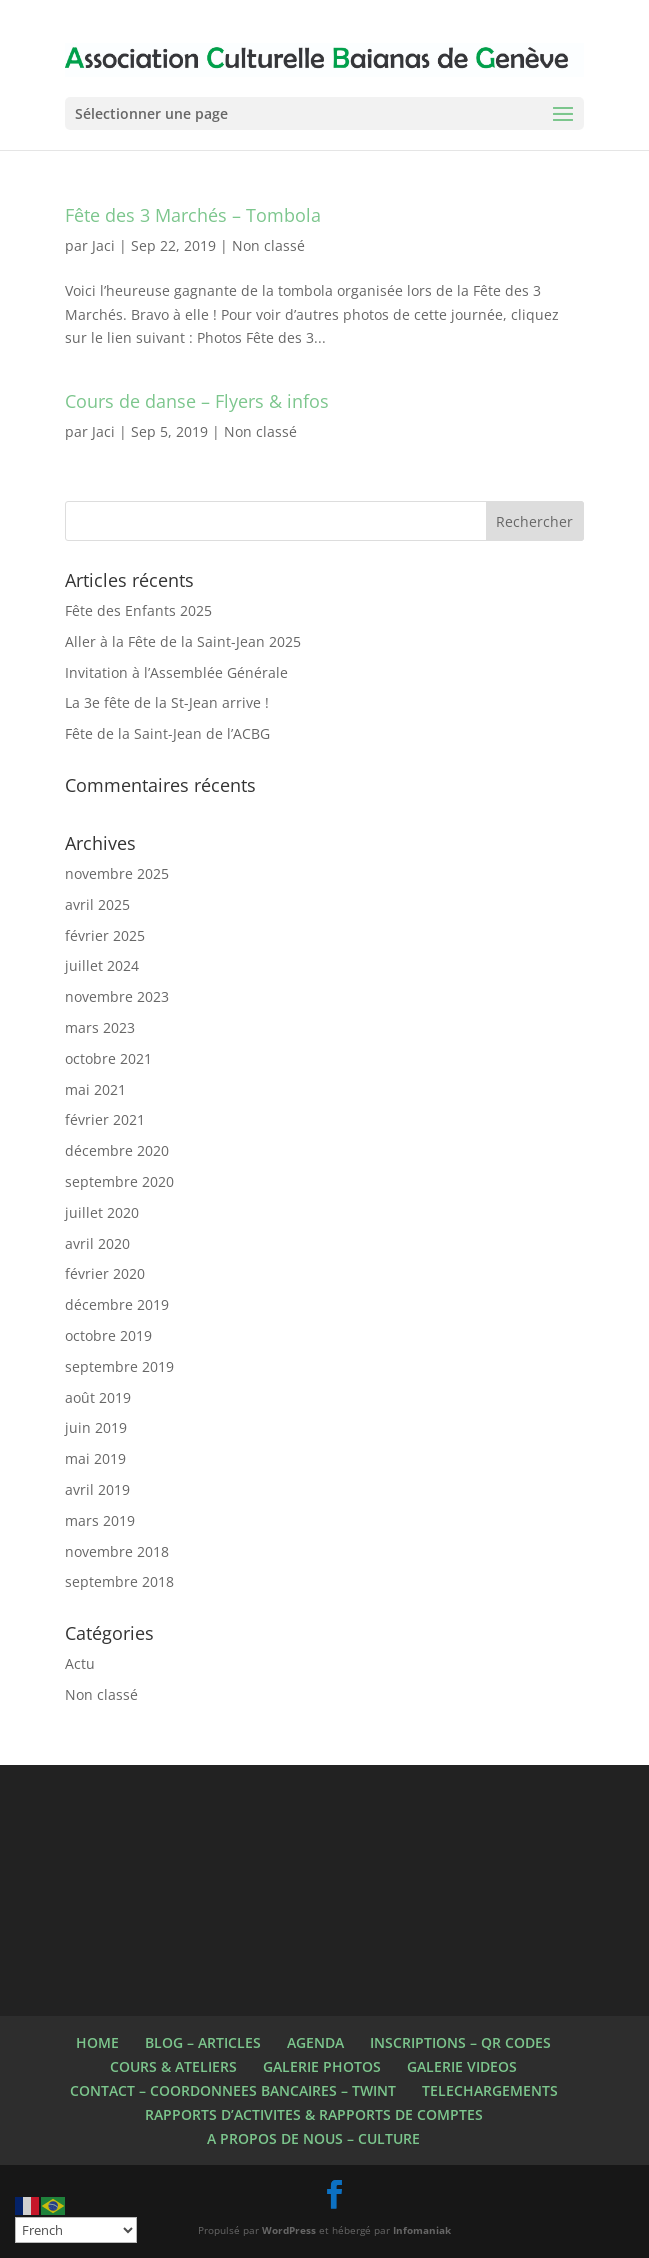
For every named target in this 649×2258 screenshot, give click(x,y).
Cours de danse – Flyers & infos (197, 401)
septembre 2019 (119, 1366)
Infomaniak (422, 2230)
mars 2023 (100, 1027)
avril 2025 (97, 904)
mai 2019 (95, 1458)
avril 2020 (97, 1243)
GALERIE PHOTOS (322, 2066)
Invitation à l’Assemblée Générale (176, 672)
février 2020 (105, 1273)
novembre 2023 (117, 996)
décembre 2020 (117, 1150)
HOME (97, 2042)
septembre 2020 (119, 1181)
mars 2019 (100, 1520)
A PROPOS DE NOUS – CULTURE (313, 2138)
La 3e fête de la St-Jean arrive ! (167, 702)
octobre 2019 (108, 1335)
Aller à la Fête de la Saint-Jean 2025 (183, 641)
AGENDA (315, 2042)
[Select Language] (76, 2230)
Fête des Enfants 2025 (138, 610)
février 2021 (105, 1119)
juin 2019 (96, 1427)
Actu (80, 1663)
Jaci (103, 245)
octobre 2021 (108, 1058)
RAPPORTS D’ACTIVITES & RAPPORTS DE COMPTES (314, 2114)
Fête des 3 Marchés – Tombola (193, 215)
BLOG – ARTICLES (203, 2042)
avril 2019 (97, 1489)
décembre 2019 (117, 1304)
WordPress (289, 2230)
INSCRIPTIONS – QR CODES (460, 2042)
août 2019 (98, 1397)
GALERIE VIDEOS (462, 2066)
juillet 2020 (102, 1212)
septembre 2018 (119, 1581)
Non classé (268, 245)
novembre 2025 (117, 873)
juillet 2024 (102, 965)
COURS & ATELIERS (173, 2066)
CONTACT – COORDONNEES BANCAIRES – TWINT (233, 2090)
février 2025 (105, 935)
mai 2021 (95, 1089)
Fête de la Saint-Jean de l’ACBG (167, 733)
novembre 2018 (117, 1551)
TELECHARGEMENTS (490, 2090)
